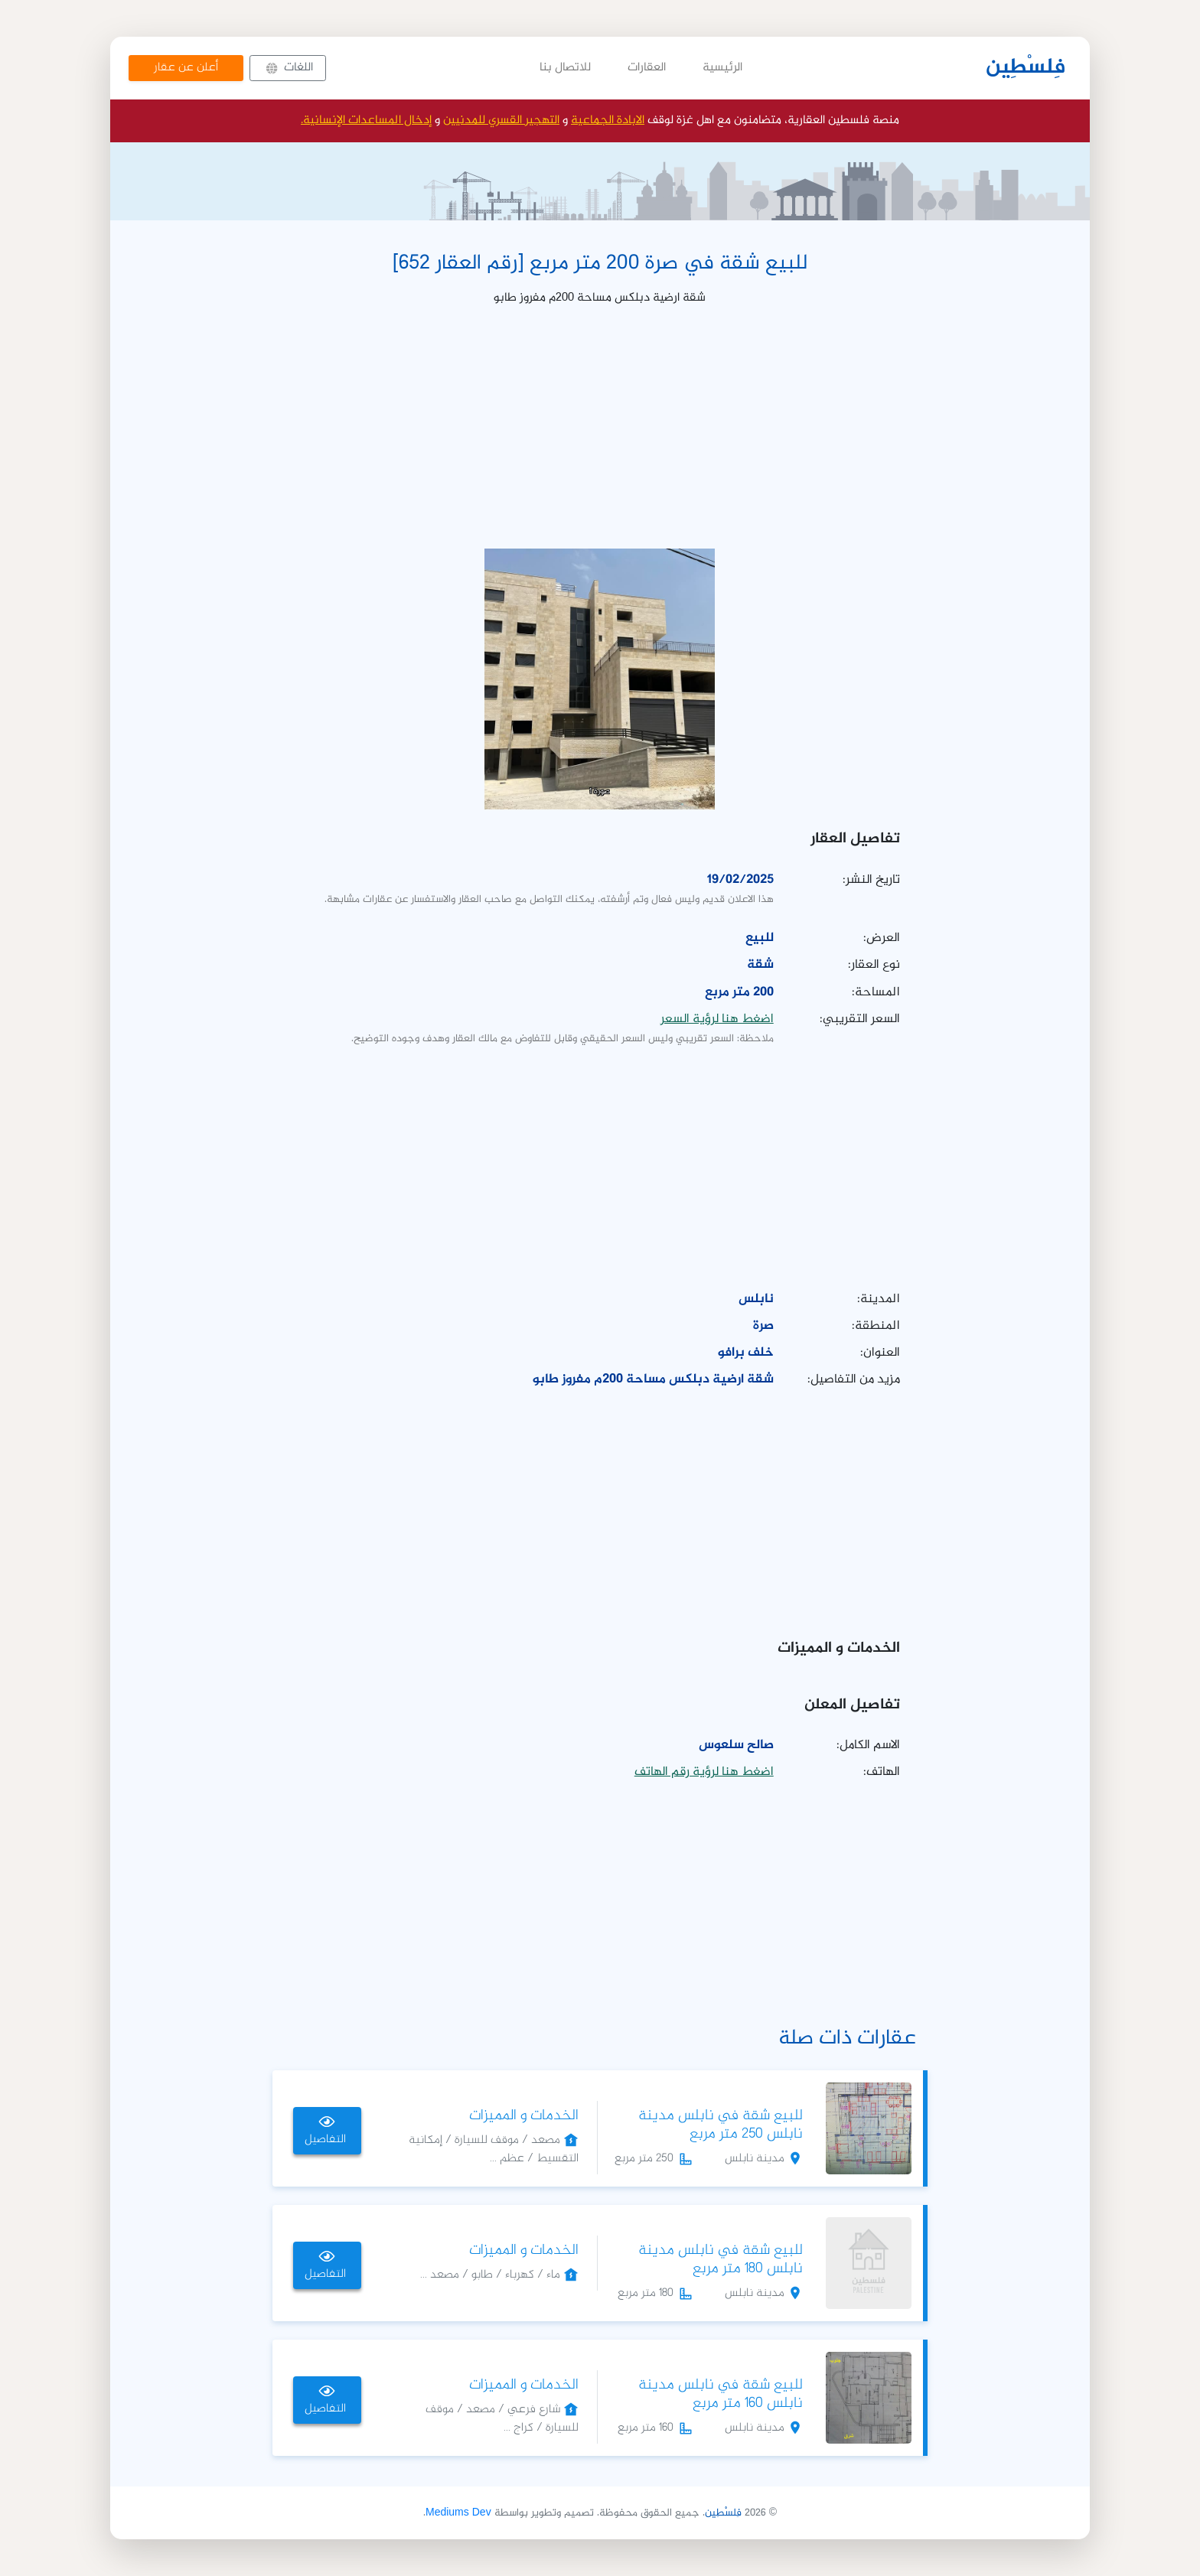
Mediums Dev (458, 2513)
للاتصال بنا (565, 67)
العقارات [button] (647, 67)
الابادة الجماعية (607, 120)
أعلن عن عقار (186, 67)
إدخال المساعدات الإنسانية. (366, 120)
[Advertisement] (599, 427)
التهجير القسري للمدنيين (501, 120)
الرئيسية (722, 67)
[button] (287, 68)
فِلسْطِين (1025, 68)
